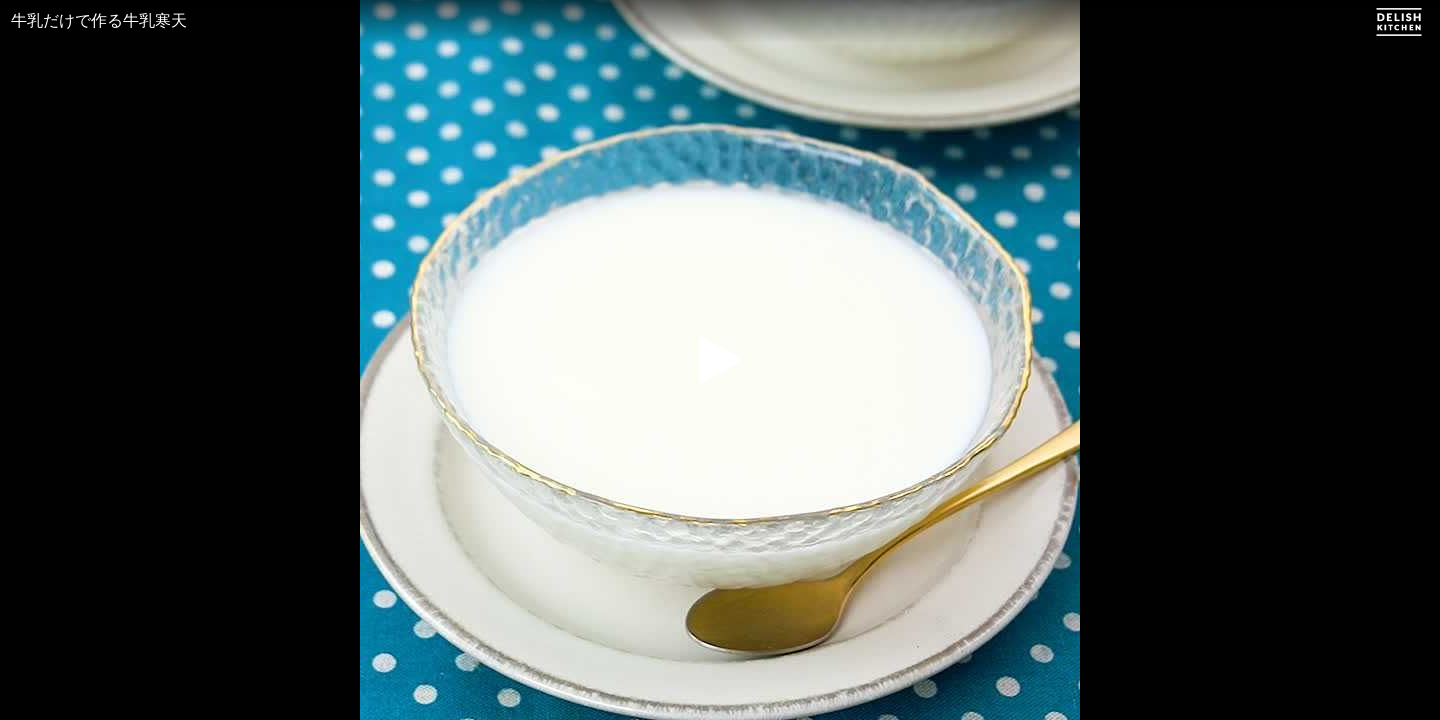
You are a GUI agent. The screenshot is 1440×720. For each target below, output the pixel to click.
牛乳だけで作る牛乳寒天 (99, 20)
